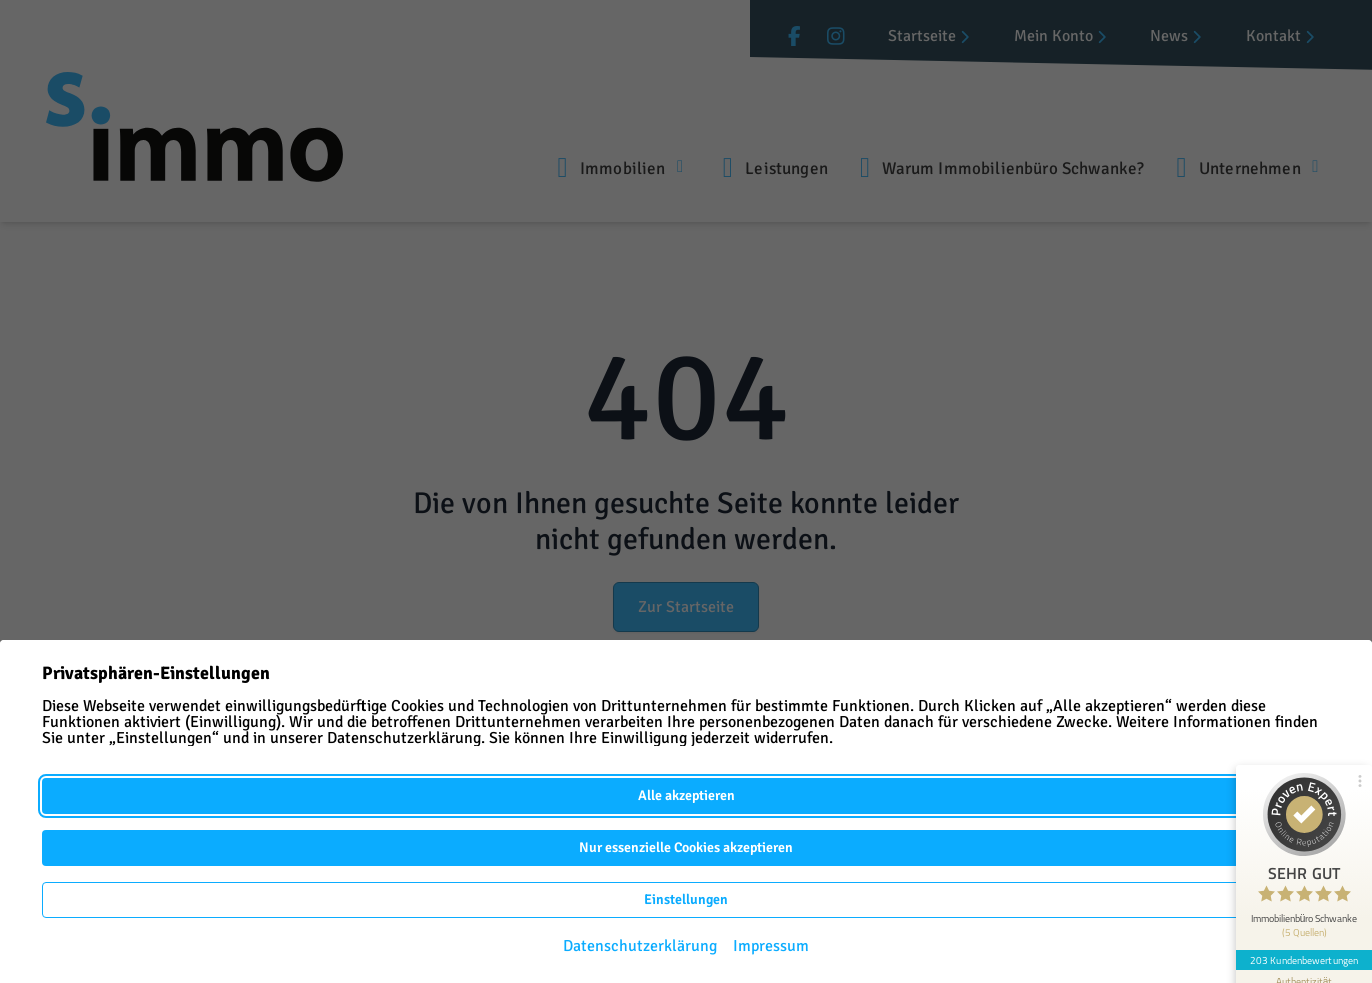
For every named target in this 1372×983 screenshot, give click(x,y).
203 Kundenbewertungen (1304, 960)
